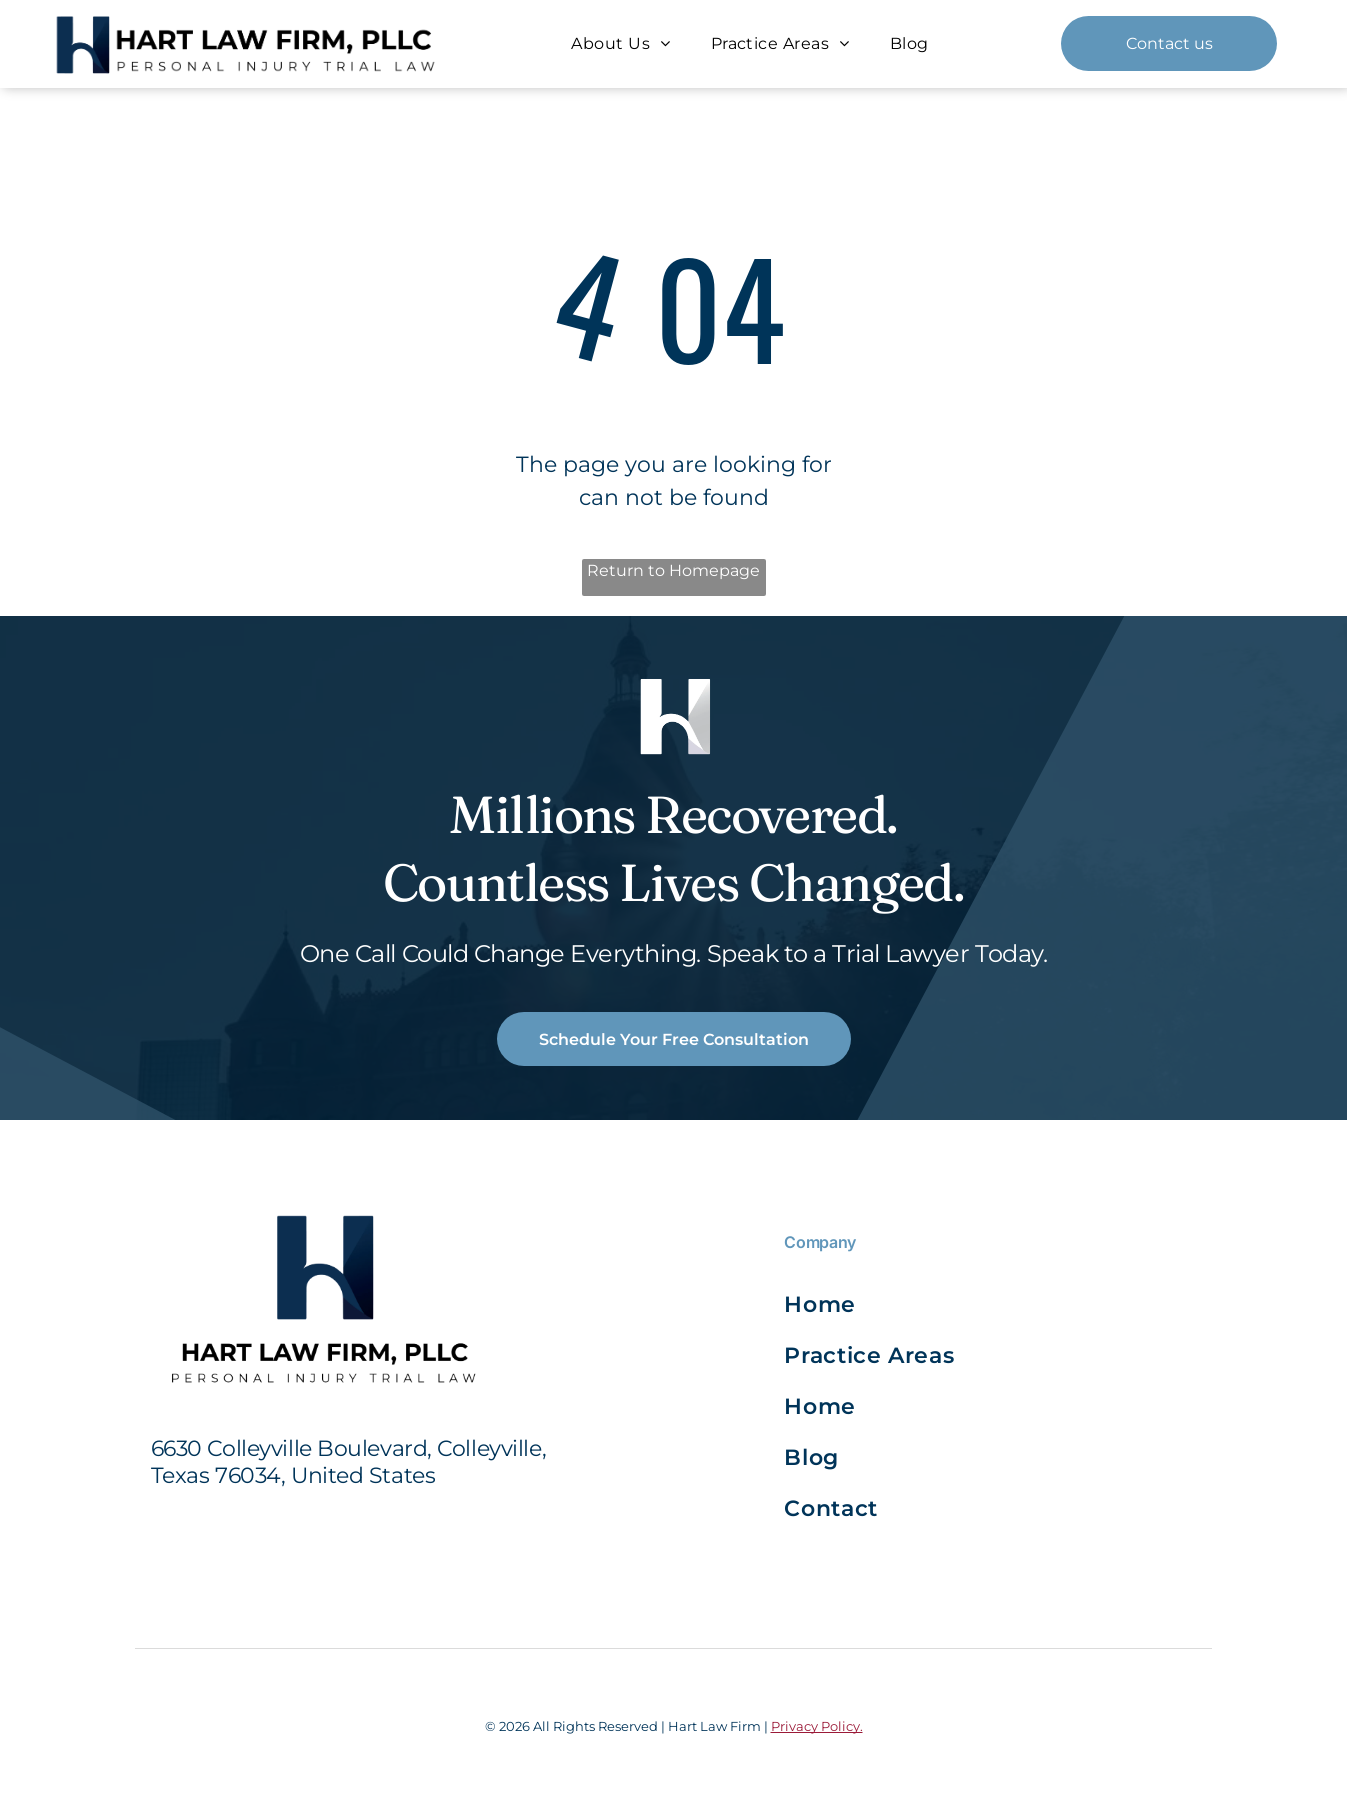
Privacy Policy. (817, 1726)
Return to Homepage (673, 570)
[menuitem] (620, 43)
